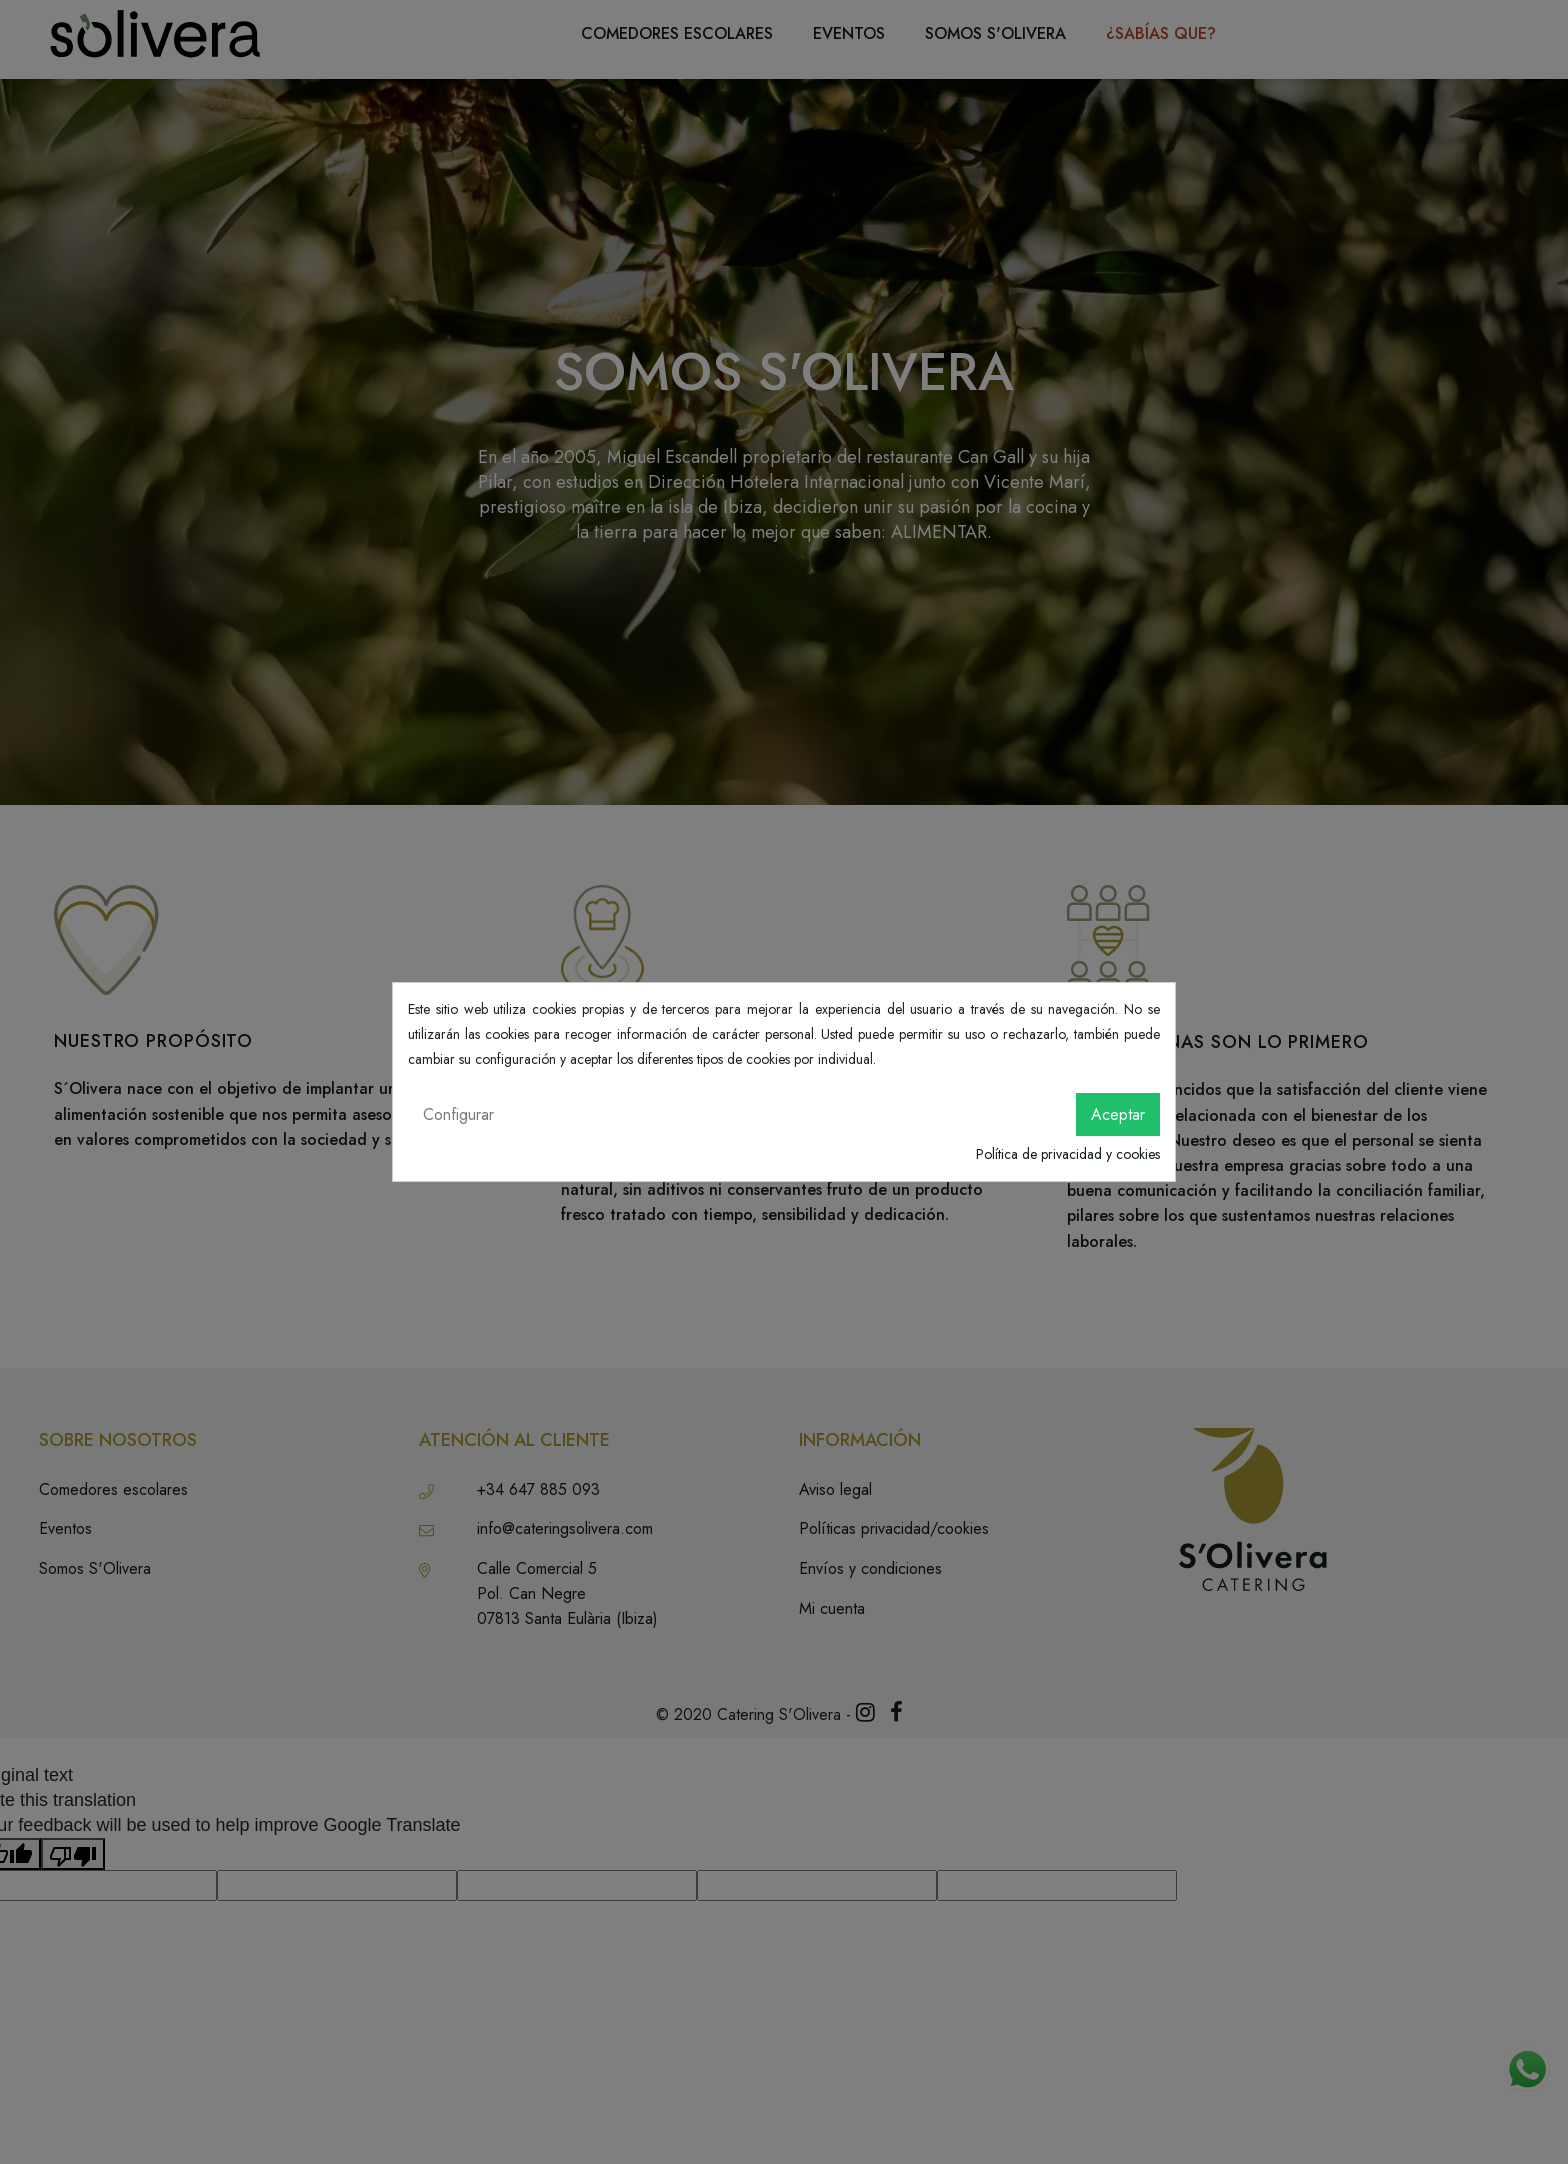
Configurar (458, 1114)
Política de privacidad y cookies (1068, 1154)
